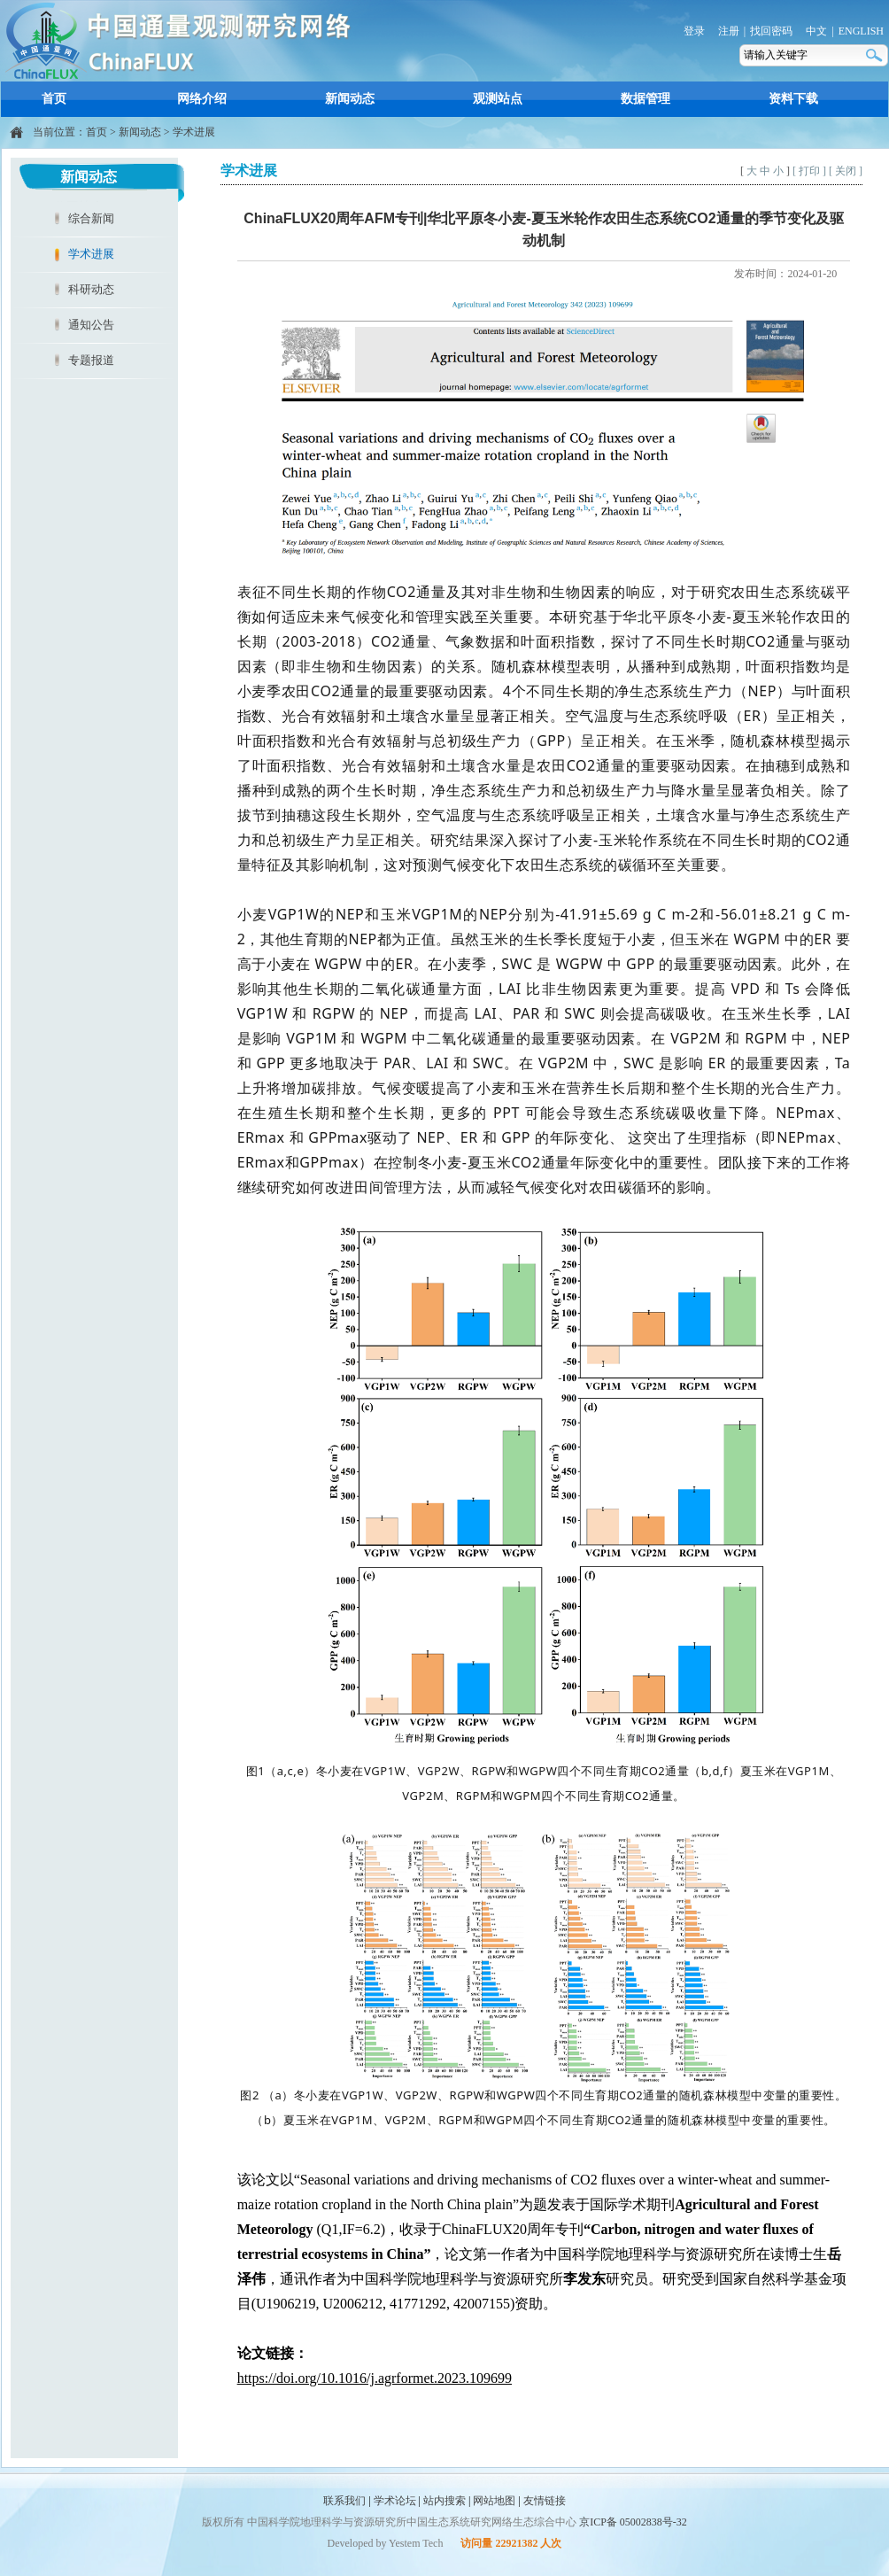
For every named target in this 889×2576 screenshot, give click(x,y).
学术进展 (194, 132)
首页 (54, 98)
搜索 (875, 55)
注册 (728, 31)
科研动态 (91, 289)
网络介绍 (202, 98)
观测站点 (497, 98)
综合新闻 (91, 218)
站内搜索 (444, 2501)
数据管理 (645, 98)
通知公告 (91, 324)
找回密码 (771, 31)
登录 (694, 31)
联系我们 (344, 2501)
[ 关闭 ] (845, 171)
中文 (816, 31)
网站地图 (494, 2501)
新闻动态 (350, 98)
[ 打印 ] (809, 171)
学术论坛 (395, 2501)
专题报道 (91, 360)
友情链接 (544, 2501)
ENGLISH (861, 31)
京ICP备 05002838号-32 (633, 2522)
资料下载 (793, 98)
